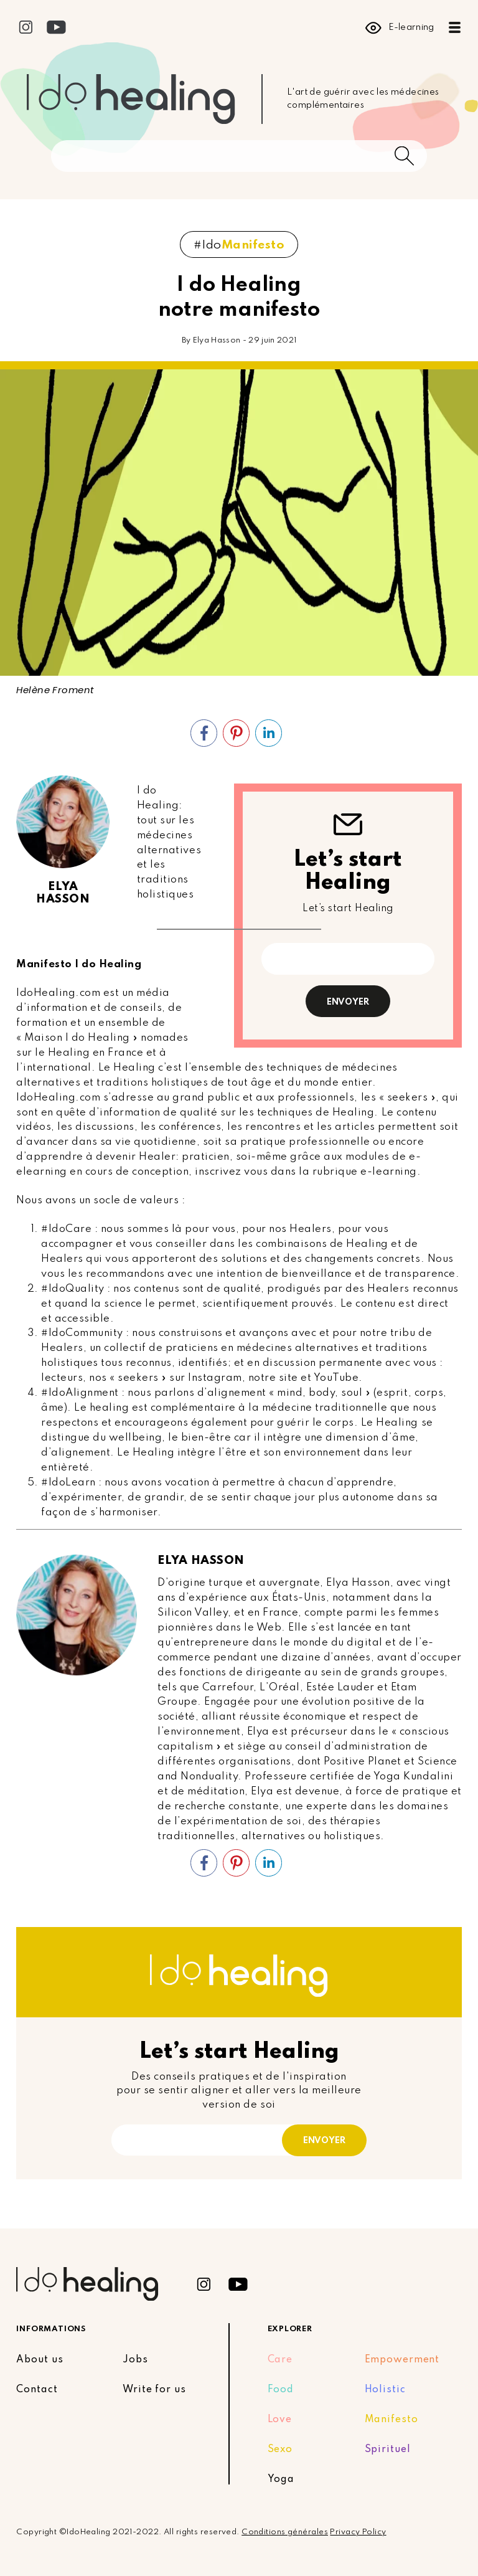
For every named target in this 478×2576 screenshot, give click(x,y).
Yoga (281, 2479)
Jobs (135, 2360)
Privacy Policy (358, 2532)
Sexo (280, 2450)
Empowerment (402, 2360)
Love (280, 2420)
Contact (36, 2390)
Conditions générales (284, 2532)
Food (281, 2390)
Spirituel (388, 2450)
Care (280, 2360)
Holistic (385, 2390)
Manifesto (391, 2420)
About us (39, 2360)
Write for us (154, 2390)
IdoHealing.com (58, 993)
